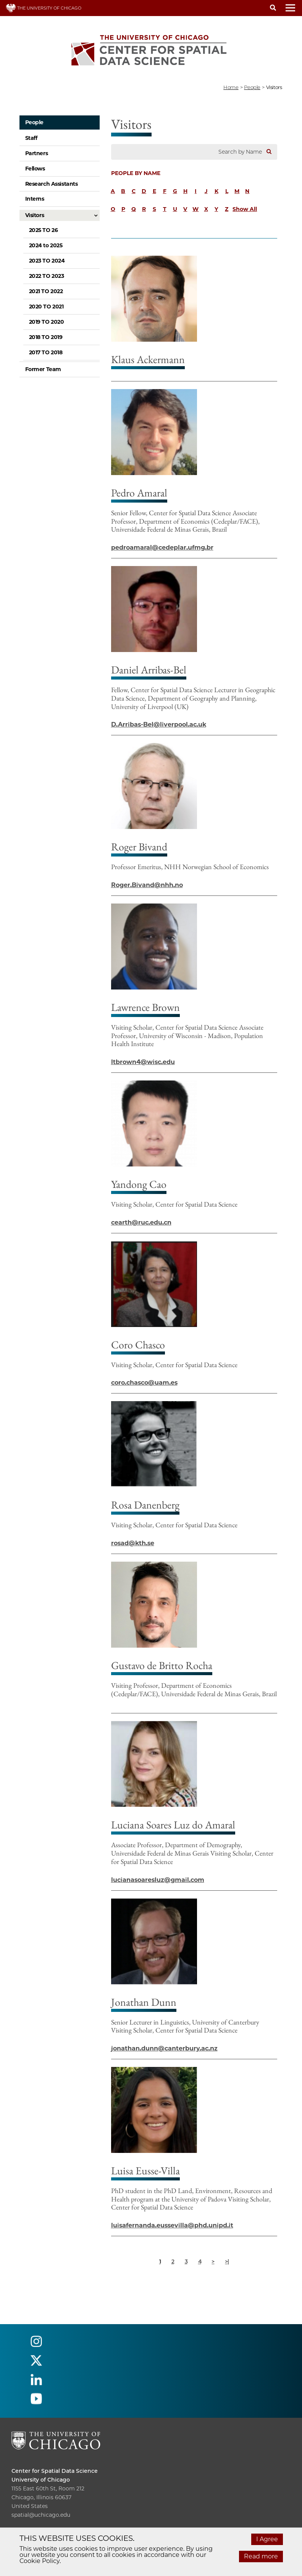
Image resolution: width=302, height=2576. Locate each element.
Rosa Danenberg (145, 1505)
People (34, 122)
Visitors (34, 215)
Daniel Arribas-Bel (148, 669)
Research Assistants (51, 183)
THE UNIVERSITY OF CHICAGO (43, 8)
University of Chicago (40, 2479)
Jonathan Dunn (143, 2002)
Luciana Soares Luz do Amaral (173, 1824)
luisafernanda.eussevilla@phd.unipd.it (172, 2225)
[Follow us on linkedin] (36, 2382)
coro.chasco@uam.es (144, 1382)
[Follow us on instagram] (36, 2344)
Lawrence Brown (145, 1007)
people (252, 87)
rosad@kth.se (132, 1543)
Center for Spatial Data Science (54, 2470)
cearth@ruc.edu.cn (141, 1222)
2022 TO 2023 (46, 276)
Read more (261, 2556)
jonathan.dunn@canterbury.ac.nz (164, 2048)
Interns (34, 198)
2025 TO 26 (43, 230)
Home (230, 87)
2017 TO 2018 (46, 352)
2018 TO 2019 (46, 337)
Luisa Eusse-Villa (145, 2170)
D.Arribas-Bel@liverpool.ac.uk (158, 724)
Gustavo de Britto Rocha (161, 1665)
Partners (36, 153)
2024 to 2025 (46, 245)
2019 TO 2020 (46, 321)
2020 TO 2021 (46, 306)
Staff (31, 138)
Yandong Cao (138, 1184)
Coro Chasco (138, 1344)
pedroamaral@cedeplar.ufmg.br (162, 547)
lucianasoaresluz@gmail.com (157, 1879)
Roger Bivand (139, 846)
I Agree (267, 2539)
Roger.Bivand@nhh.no (147, 885)
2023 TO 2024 (47, 260)
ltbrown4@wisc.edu (143, 1062)
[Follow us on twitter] (36, 2363)
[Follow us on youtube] (36, 2402)
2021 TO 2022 (46, 291)
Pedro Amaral (139, 493)
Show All (245, 209)
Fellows (35, 168)
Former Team (43, 369)
